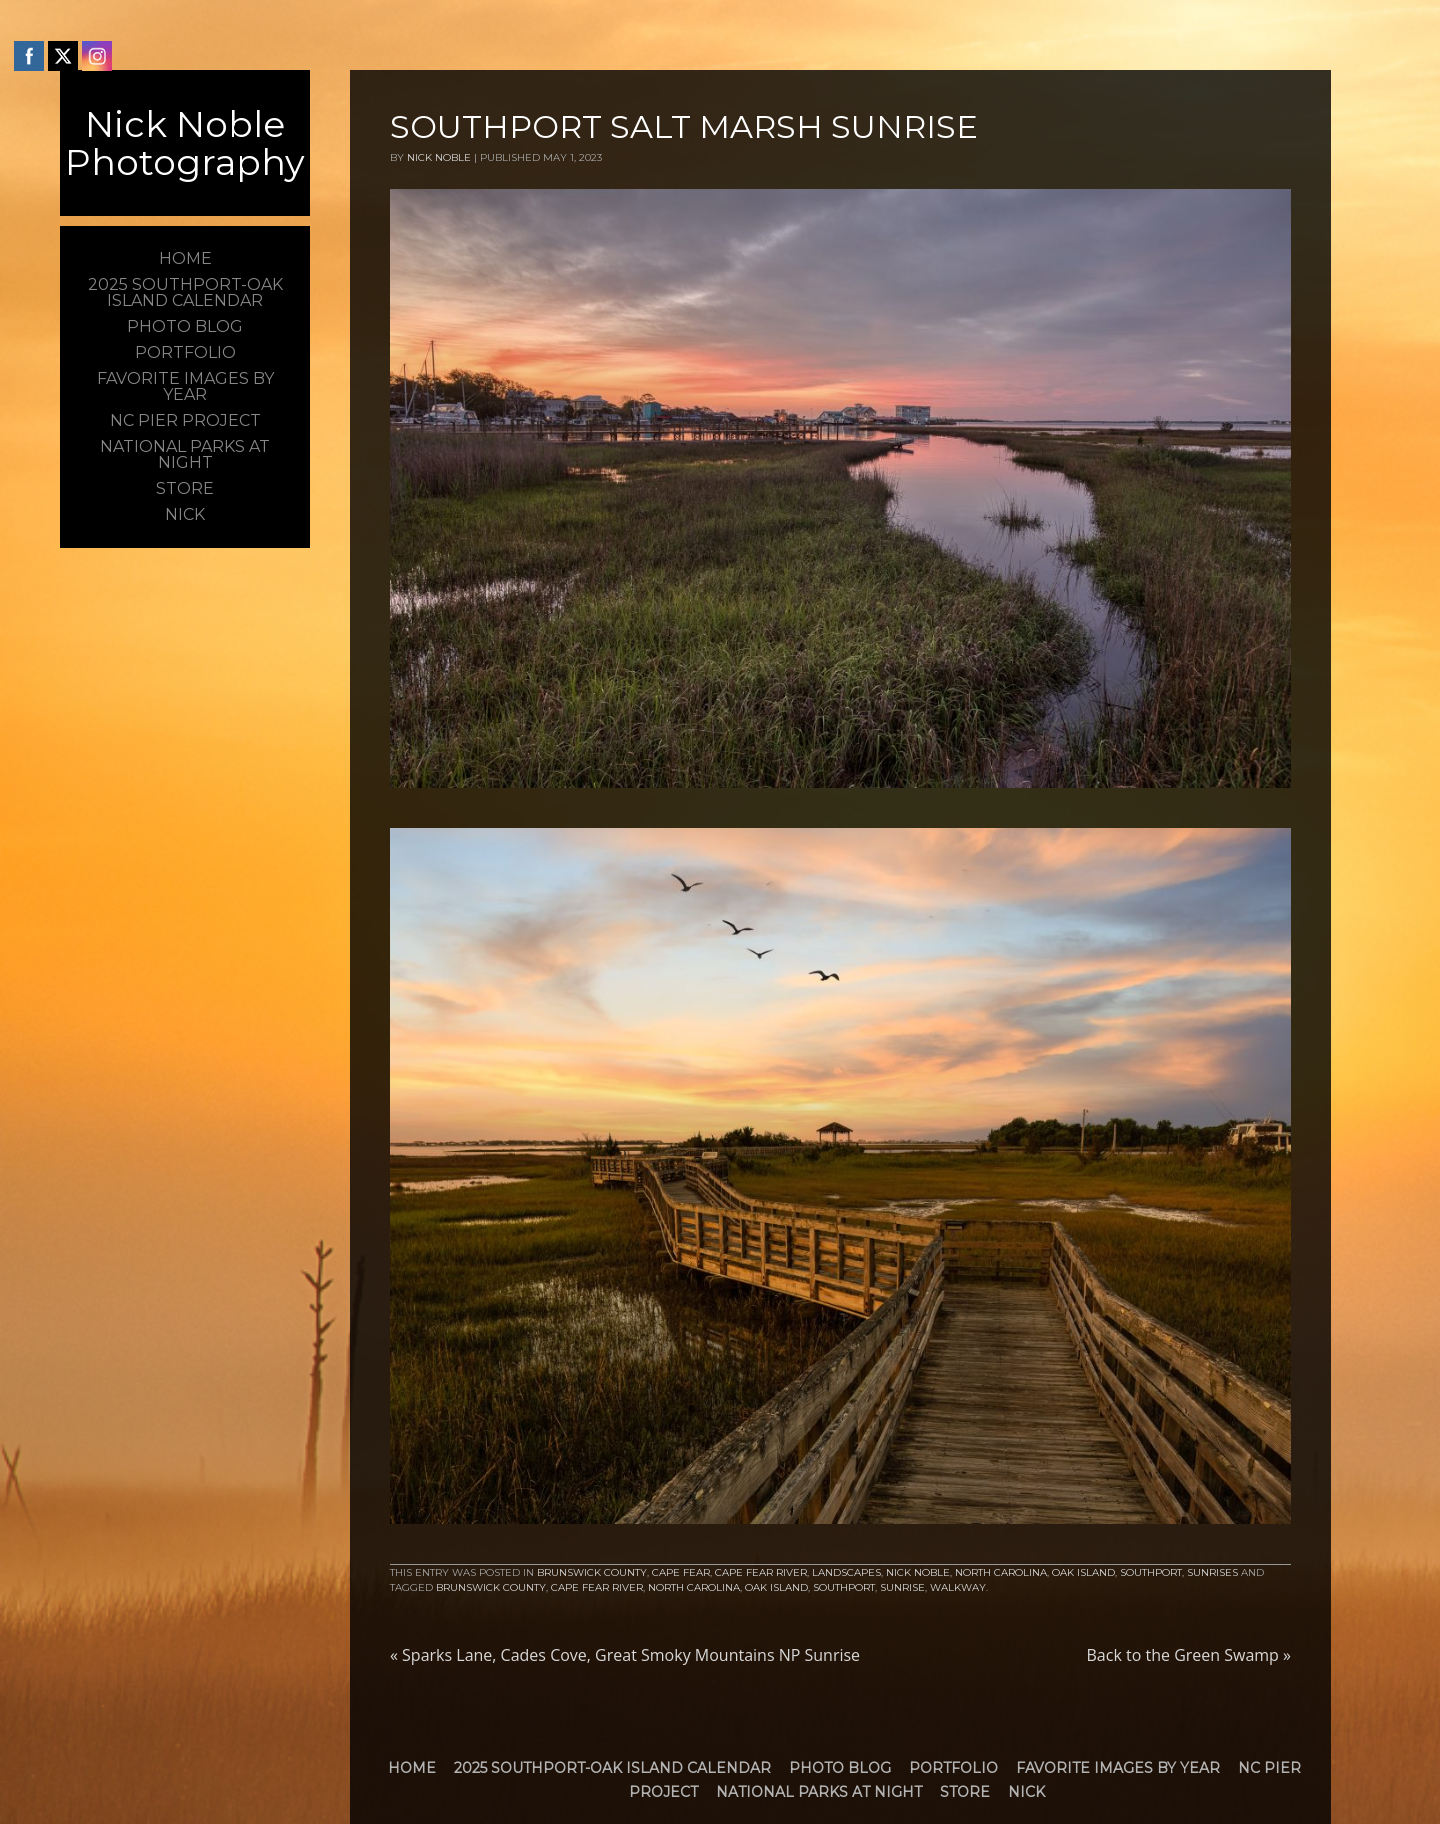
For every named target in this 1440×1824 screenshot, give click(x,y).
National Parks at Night (819, 1792)
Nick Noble (439, 157)
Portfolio (953, 1768)
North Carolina (1001, 1572)
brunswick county (491, 1587)
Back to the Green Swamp (1189, 1655)
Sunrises (1212, 1572)
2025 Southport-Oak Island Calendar (612, 1768)
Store (965, 1792)
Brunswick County (592, 1572)
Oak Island (1083, 1572)
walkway (958, 1587)
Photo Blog (840, 1768)
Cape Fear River (761, 1572)
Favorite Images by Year (1118, 1768)
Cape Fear (681, 1572)
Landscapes (846, 1572)
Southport (1151, 1572)
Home (412, 1768)
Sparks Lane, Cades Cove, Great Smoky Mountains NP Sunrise (625, 1655)
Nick (1026, 1792)
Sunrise (902, 1587)
